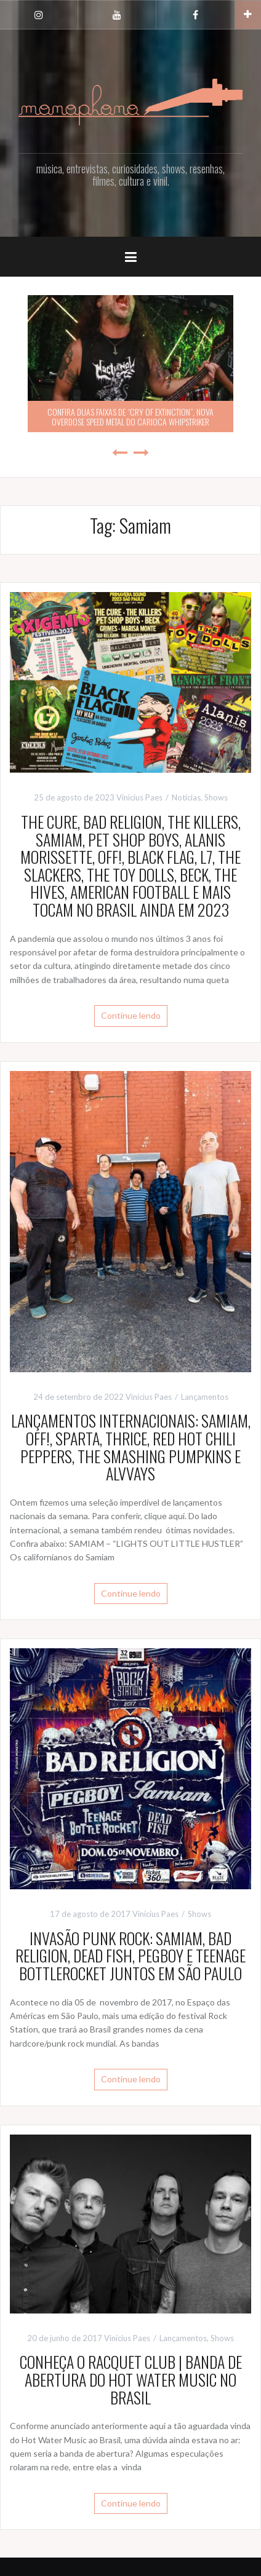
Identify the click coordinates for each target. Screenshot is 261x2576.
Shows (216, 797)
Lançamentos (204, 1397)
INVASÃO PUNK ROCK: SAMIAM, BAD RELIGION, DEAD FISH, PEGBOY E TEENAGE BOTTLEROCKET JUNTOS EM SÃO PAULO (130, 1955)
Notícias (186, 797)
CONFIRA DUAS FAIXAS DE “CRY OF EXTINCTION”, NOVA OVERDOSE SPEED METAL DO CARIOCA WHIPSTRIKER (130, 416)
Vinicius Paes (139, 797)
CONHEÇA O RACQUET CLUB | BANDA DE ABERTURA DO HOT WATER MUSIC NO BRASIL (131, 2379)
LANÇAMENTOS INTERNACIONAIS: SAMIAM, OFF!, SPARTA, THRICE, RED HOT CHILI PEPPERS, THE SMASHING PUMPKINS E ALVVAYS (131, 1447)
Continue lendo (131, 1015)
